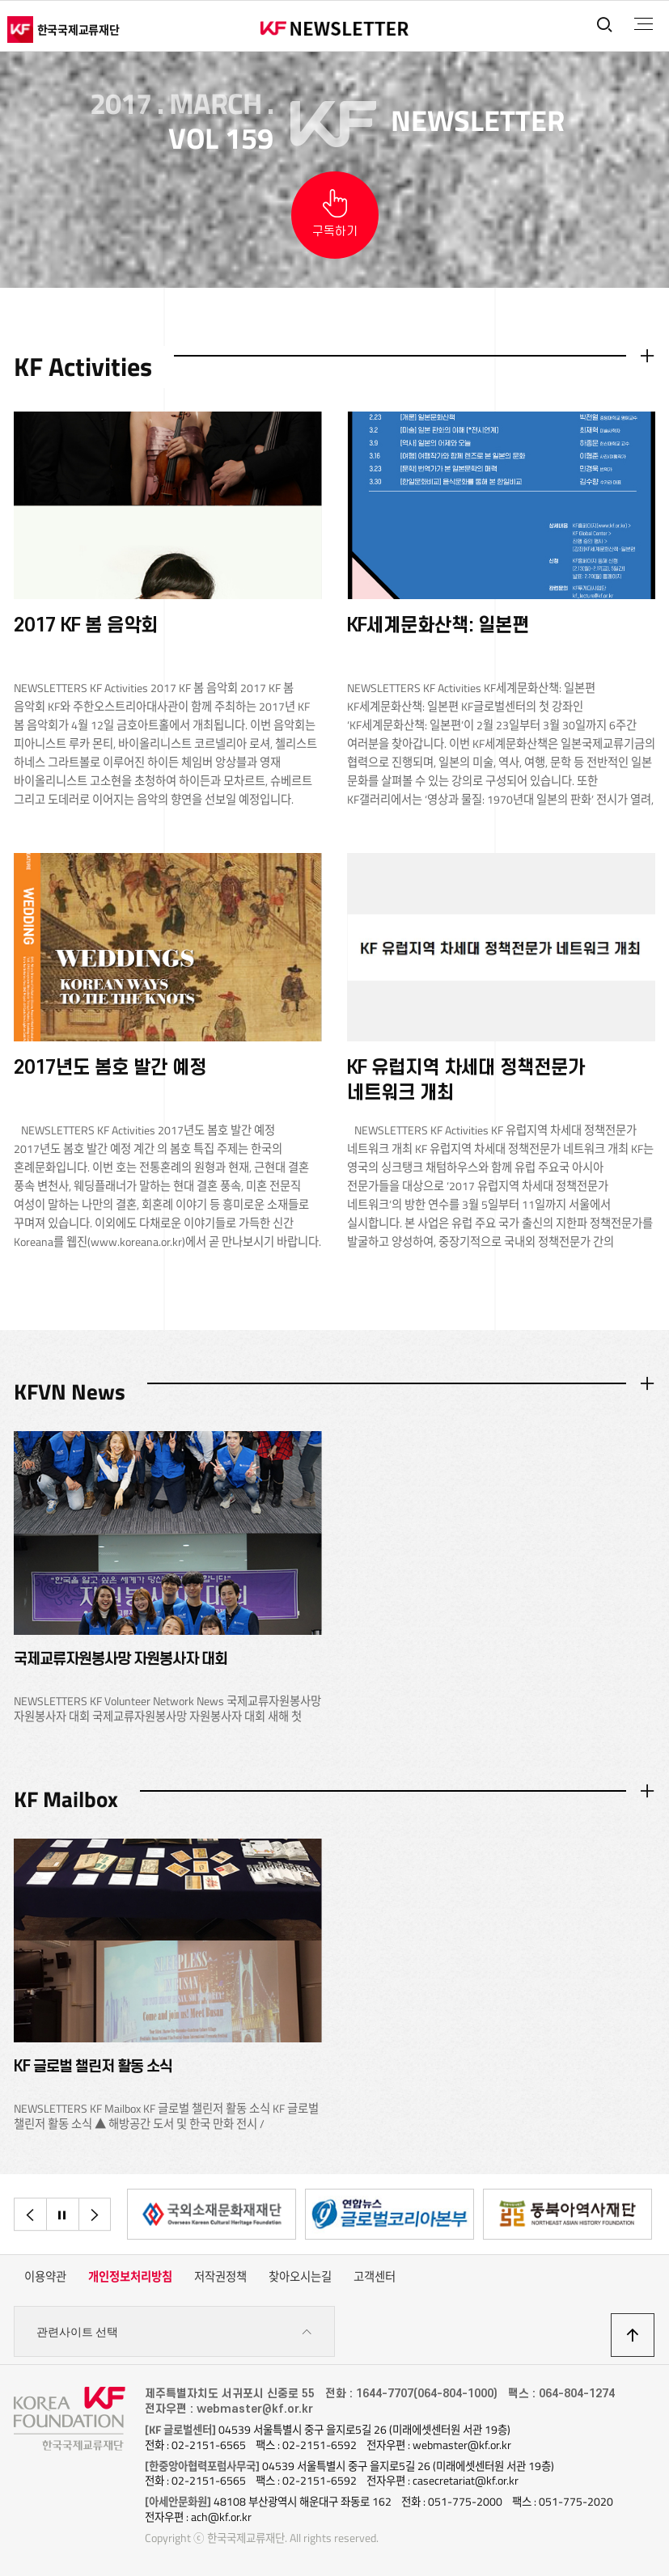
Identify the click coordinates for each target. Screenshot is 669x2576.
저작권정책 (220, 2277)
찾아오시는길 (300, 2277)
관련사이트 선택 (174, 2332)
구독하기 (335, 232)
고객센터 (375, 2277)
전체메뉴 (643, 24)
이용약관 (45, 2277)
